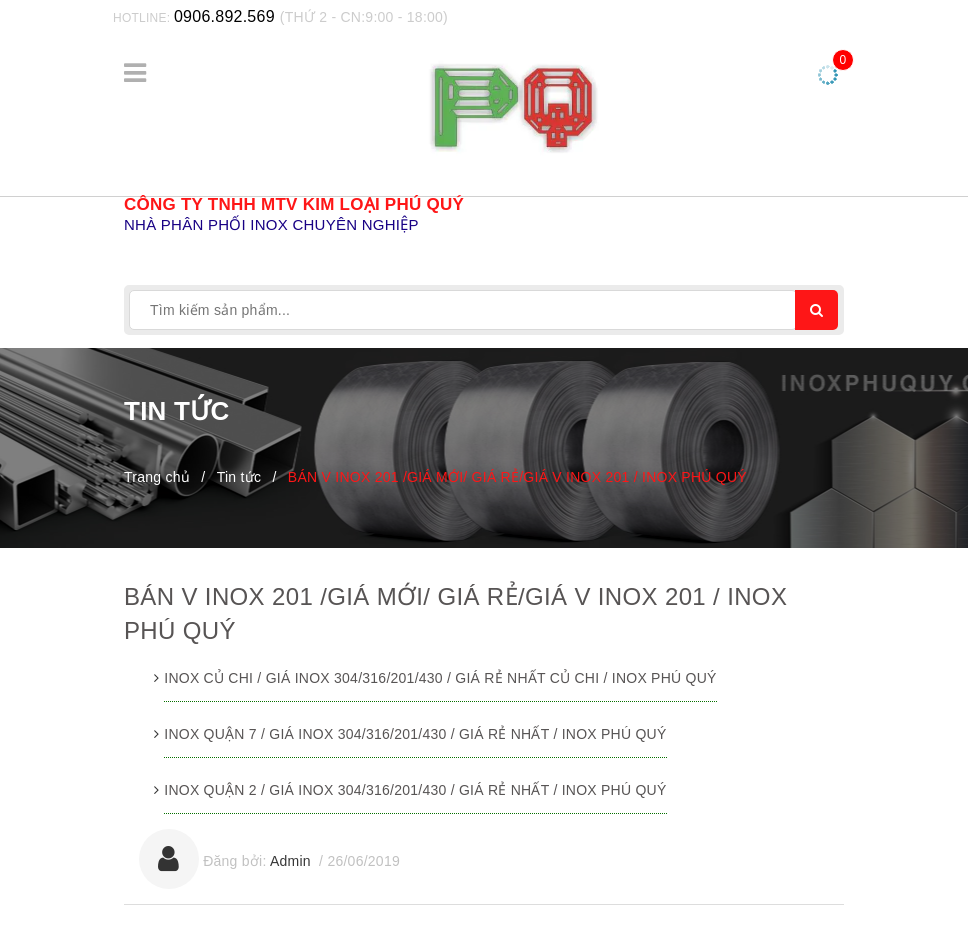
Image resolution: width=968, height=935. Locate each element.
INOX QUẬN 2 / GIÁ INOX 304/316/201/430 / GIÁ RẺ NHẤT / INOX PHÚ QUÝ (415, 790)
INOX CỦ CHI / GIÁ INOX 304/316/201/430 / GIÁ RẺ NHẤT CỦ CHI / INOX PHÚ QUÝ (440, 678)
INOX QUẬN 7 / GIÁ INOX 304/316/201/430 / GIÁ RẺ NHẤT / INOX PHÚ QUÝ (415, 734)
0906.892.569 (224, 16)
